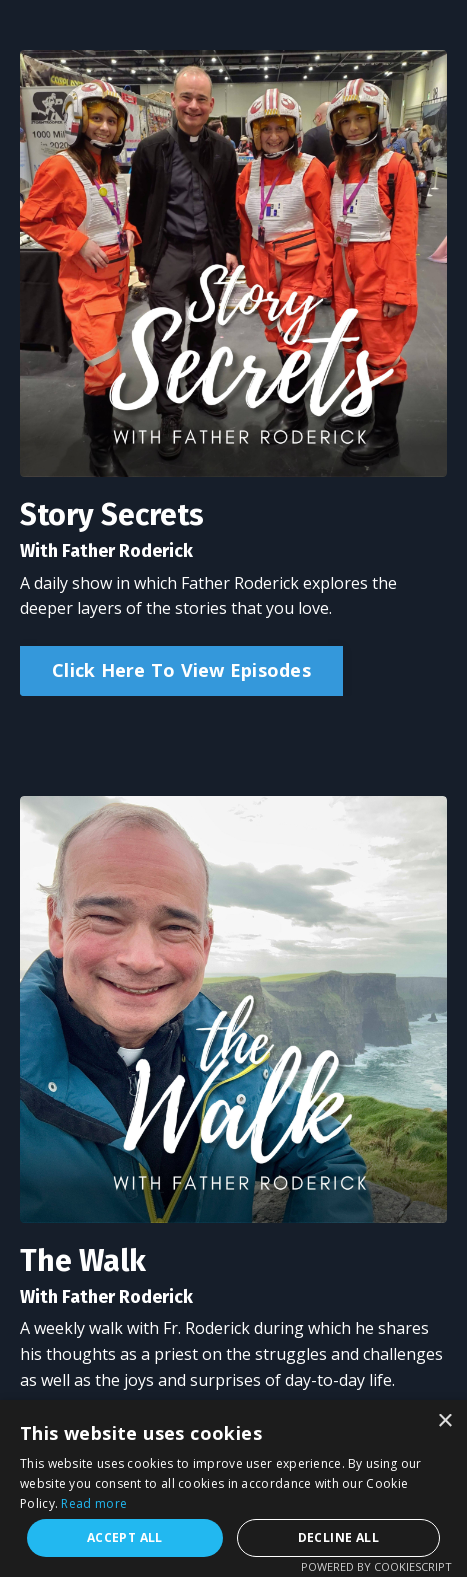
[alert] (233, 1488)
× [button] (444, 1421)
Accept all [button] (125, 1537)
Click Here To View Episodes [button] (181, 670)
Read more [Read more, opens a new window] (94, 1503)
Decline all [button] (338, 1537)
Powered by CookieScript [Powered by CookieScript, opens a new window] (376, 1566)
